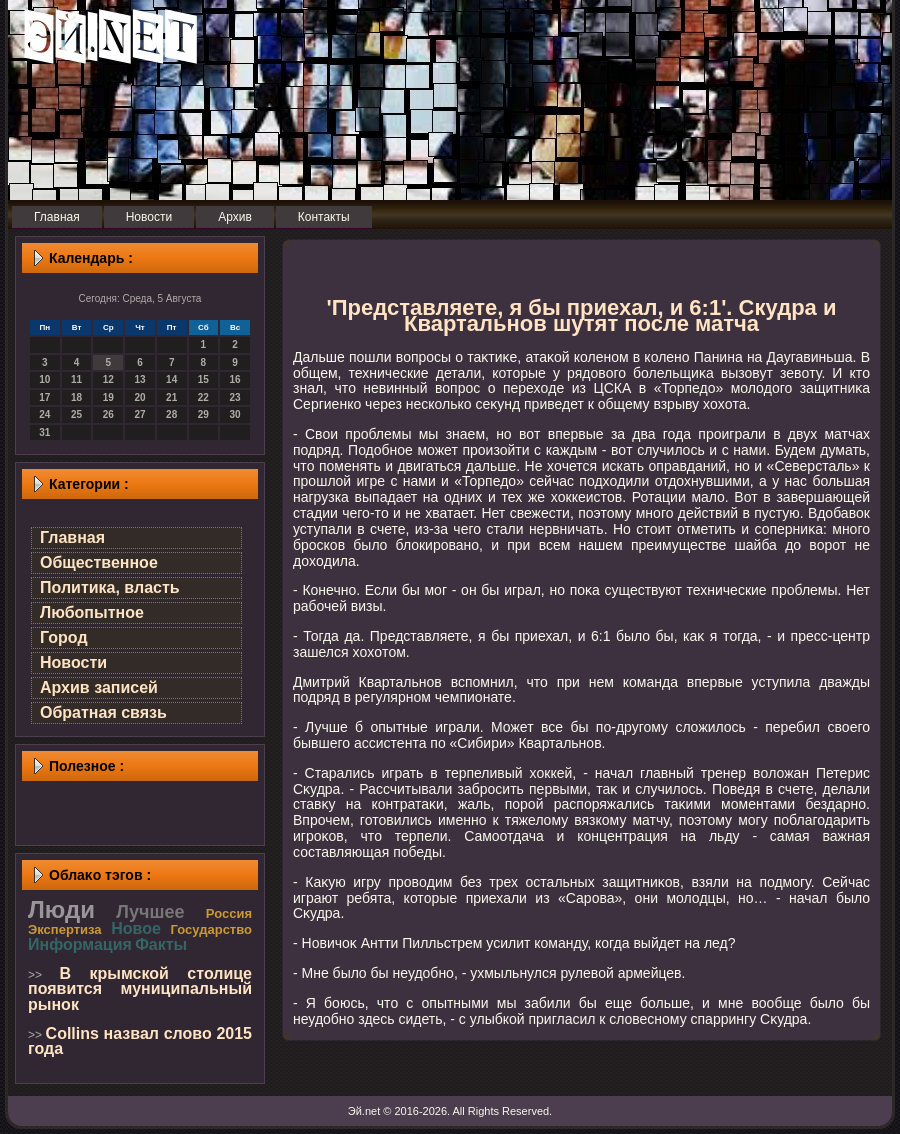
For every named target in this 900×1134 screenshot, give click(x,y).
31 (44, 432)
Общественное (99, 562)
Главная (72, 537)
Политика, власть (110, 587)
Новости (73, 662)
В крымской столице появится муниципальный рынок (140, 989)
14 (171, 379)
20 (139, 397)
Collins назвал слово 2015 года (140, 1041)
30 (235, 414)
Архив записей (99, 687)
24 (44, 414)
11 (76, 379)
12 (108, 379)
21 (171, 397)
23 (235, 397)
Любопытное (92, 612)
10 (44, 379)
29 (203, 414)
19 (108, 397)
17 (44, 397)
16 (235, 379)
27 (139, 414)
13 (139, 379)
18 (76, 397)
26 (108, 414)
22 (203, 397)
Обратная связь (103, 712)
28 (171, 414)
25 (76, 414)
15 (203, 379)
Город (64, 637)
